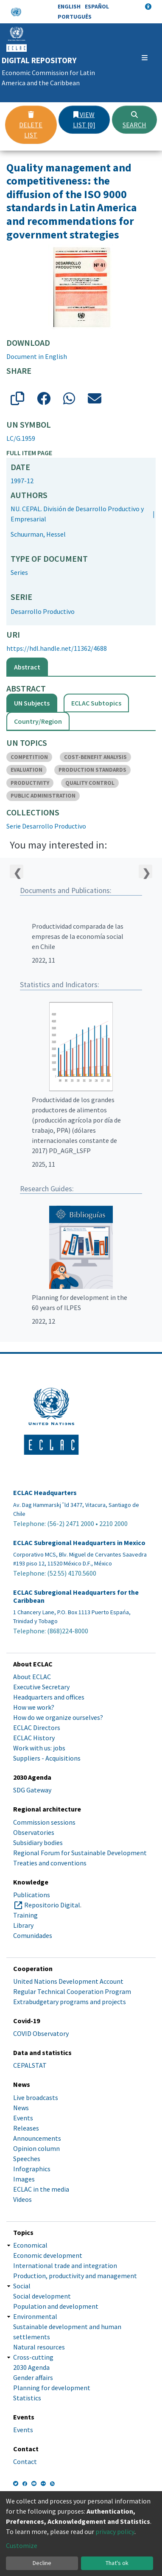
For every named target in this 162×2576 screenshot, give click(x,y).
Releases (26, 2128)
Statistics (27, 2398)
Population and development (55, 2306)
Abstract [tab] (27, 667)
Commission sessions (44, 1822)
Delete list (30, 125)
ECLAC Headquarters (45, 1493)
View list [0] (84, 119)
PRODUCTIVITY (30, 783)
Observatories (33, 1832)
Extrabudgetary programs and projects (69, 2001)
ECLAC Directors (36, 1727)
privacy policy (114, 2531)
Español (97, 6)
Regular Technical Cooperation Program (72, 1991)
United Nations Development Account (68, 1981)
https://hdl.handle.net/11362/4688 (56, 648)
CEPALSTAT (30, 2065)
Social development (42, 2296)
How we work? (33, 1707)
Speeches (26, 2158)
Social (22, 2286)
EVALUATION (26, 769)
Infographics (31, 2168)
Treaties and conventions (50, 1863)
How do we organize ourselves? (58, 1717)
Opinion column (36, 2148)
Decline (42, 2563)
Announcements (37, 2138)
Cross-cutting (33, 2357)
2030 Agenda (31, 2367)
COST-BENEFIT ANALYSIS (95, 757)
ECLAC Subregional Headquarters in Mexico (79, 1543)
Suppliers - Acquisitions (47, 1758)
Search (134, 120)
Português (75, 16)
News (21, 2107)
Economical (30, 2245)
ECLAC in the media (41, 2189)
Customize (21, 2545)
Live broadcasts (35, 2097)
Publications (31, 1894)
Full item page (29, 452)
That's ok (117, 2563)
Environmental (35, 2316)
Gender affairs (33, 2377)
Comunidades (32, 1935)
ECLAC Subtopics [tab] (96, 703)
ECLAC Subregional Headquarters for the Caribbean (76, 1596)
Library (23, 1925)
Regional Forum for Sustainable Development (80, 1852)
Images (24, 2179)
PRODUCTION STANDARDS (92, 769)
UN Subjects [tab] (32, 703)
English (69, 6)
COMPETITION (29, 757)
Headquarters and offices (48, 1697)
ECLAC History (34, 1737)
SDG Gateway (32, 1790)
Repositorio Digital (52, 1905)
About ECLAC (32, 1676)
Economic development (47, 2255)
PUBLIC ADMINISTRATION (43, 795)
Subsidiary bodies (38, 1842)
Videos (22, 2199)
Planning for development (51, 2387)
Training (25, 1915)
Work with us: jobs (39, 1748)
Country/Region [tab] (38, 721)
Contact (25, 2461)
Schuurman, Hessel (38, 534)
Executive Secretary (41, 1687)
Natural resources (39, 2347)
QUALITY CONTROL (90, 783)
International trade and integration (65, 2265)
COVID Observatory (41, 2033)
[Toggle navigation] (144, 58)
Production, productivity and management (75, 2275)
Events (23, 2118)
